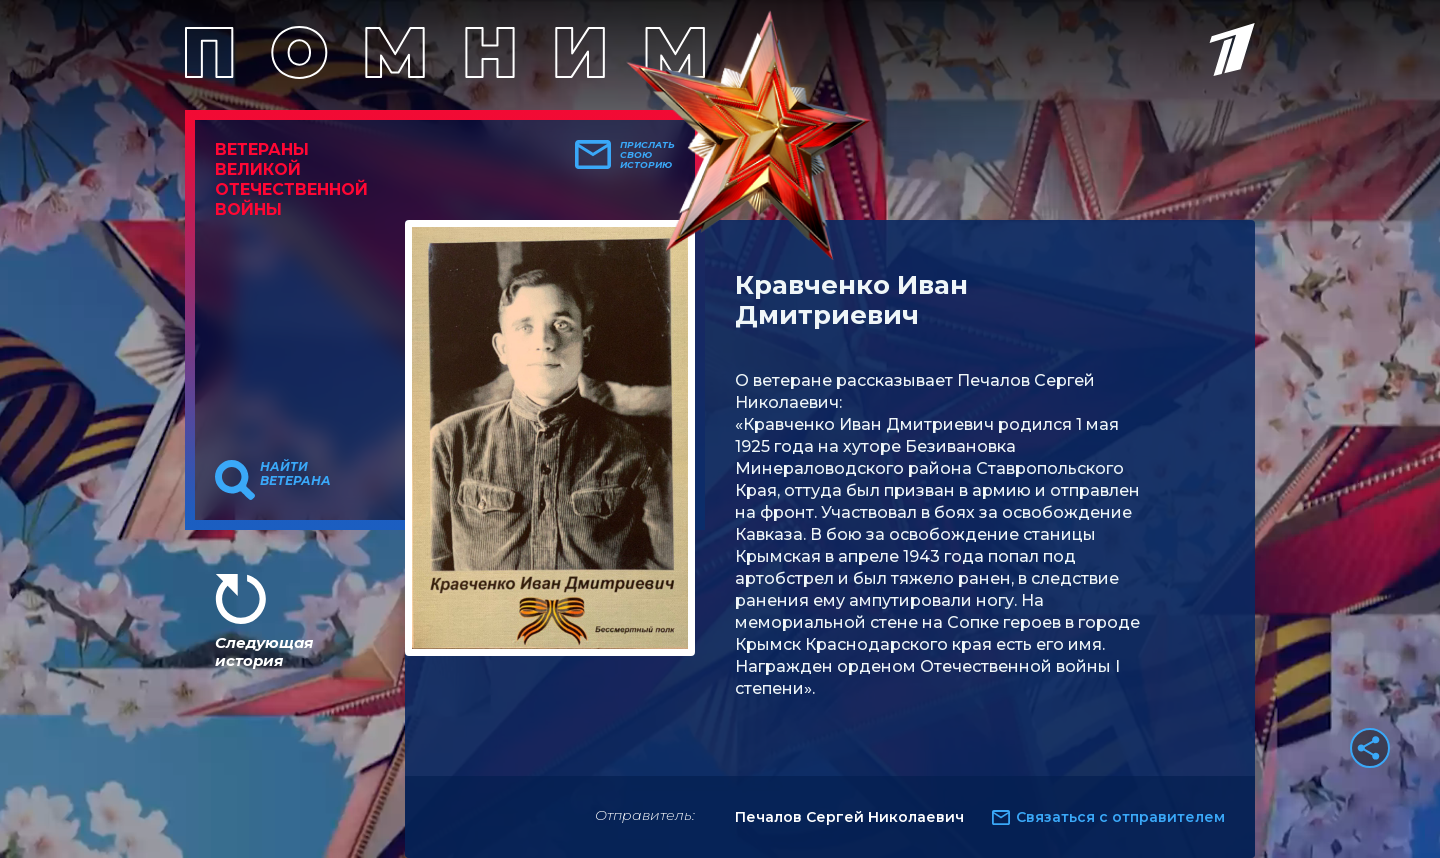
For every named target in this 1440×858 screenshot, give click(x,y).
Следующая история (264, 651)
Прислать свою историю (647, 155)
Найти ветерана (295, 474)
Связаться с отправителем (1120, 817)
